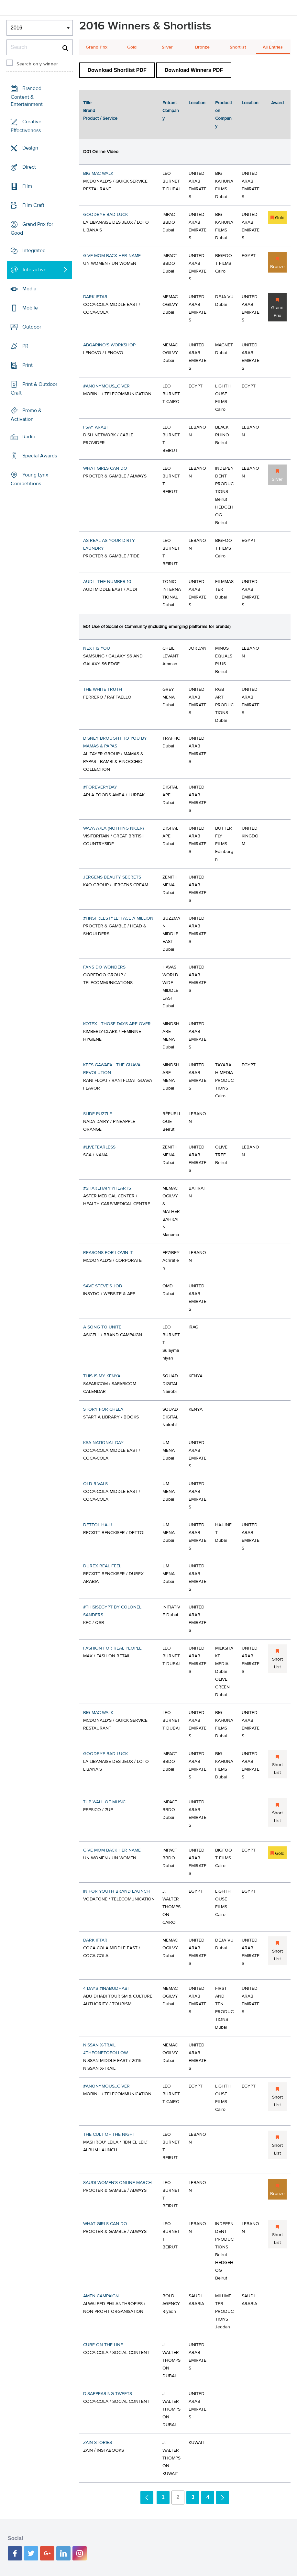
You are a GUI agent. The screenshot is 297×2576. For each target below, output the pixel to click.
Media (29, 289)
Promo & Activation (26, 414)
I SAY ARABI (95, 427)
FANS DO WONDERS (104, 967)
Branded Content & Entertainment (27, 96)
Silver (167, 47)
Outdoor (31, 327)
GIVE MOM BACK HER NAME (112, 256)
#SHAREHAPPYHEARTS (107, 1188)
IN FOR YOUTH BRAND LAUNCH (116, 1891)
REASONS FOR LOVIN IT (108, 1253)
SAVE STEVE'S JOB (102, 1286)
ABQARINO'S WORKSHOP (109, 345)
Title (87, 103)
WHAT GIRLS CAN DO (105, 468)
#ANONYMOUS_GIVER (106, 386)
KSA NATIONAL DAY (103, 1443)
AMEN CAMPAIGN (101, 2296)
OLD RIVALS (95, 1484)
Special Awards (39, 456)
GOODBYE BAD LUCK (105, 215)
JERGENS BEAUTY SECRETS (112, 877)
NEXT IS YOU (96, 648)
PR (25, 346)
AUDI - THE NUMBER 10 (107, 582)
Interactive (35, 269)
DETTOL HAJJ (97, 1525)
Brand (89, 111)
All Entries (273, 47)
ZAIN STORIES (97, 2443)
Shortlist (238, 47)
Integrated (34, 250)
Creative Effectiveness (26, 126)
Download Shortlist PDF (117, 70)
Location (197, 103)
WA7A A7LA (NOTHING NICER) (113, 828)
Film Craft (33, 205)
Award (277, 103)
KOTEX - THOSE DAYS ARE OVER (117, 1024)
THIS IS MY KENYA (101, 1376)
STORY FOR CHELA (103, 1409)
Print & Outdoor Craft (34, 388)
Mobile (30, 308)
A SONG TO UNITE (102, 1327)
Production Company (223, 114)
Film (27, 186)
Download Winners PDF (194, 70)
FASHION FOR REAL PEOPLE (112, 1648)
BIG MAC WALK (98, 173)
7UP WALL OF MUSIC (104, 1802)
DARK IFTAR (95, 297)
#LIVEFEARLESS (99, 1147)
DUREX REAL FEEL (102, 1566)
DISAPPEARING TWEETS (107, 2394)
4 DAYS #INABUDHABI (105, 1988)
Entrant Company (170, 110)
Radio (28, 436)
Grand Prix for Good (32, 228)
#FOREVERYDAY (100, 787)
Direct (29, 167)
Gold (132, 47)
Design (30, 148)
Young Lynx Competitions (29, 479)
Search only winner (37, 64)
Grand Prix (96, 47)
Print (27, 365)
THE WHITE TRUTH (102, 689)
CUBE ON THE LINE (103, 2345)
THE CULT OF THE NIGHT (109, 2134)
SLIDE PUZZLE (97, 1114)
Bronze (202, 47)
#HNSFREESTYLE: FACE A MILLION (118, 918)
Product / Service (100, 118)
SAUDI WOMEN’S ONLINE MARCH (117, 2183)
